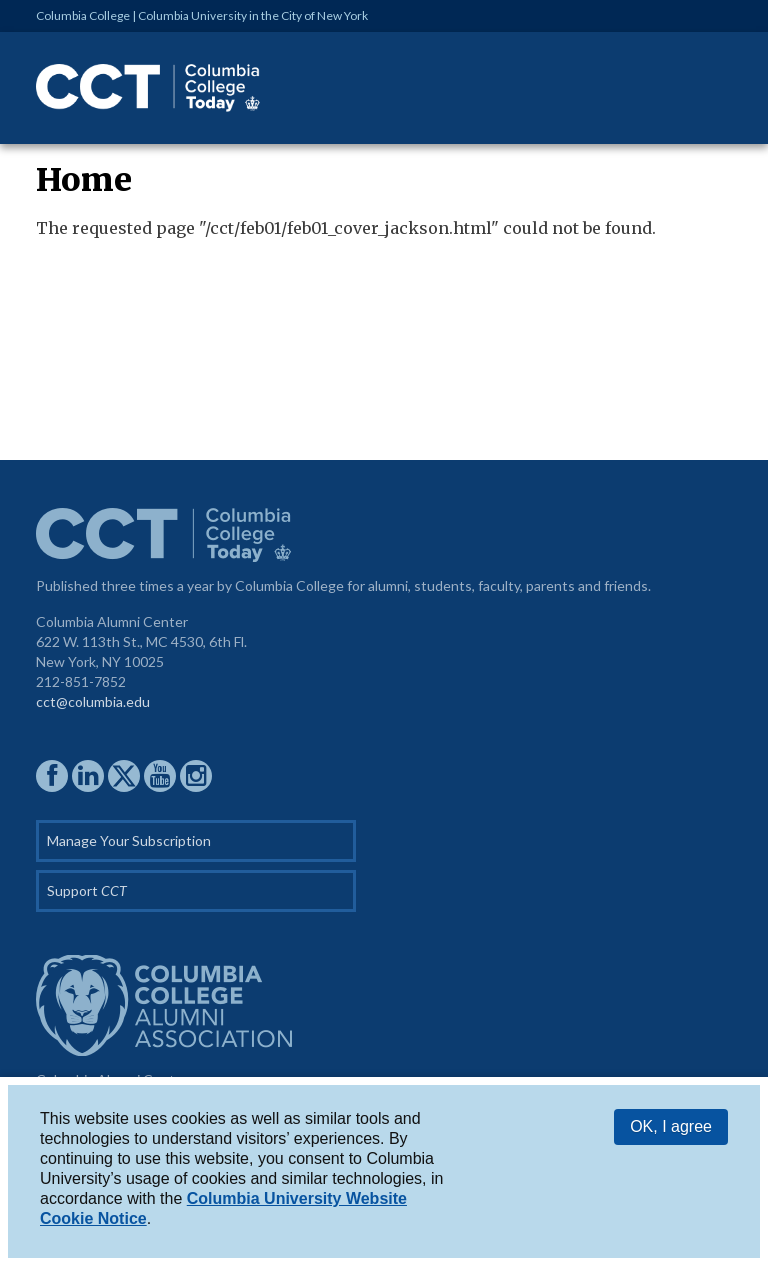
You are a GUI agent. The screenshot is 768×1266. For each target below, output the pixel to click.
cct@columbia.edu (93, 701)
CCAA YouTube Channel (160, 776)
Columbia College (83, 15)
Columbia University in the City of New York (253, 15)
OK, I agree (671, 1127)
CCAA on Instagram (196, 776)
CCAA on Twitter (124, 776)
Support (87, 890)
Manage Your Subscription (129, 840)
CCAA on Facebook (52, 776)
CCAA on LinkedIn (88, 776)
